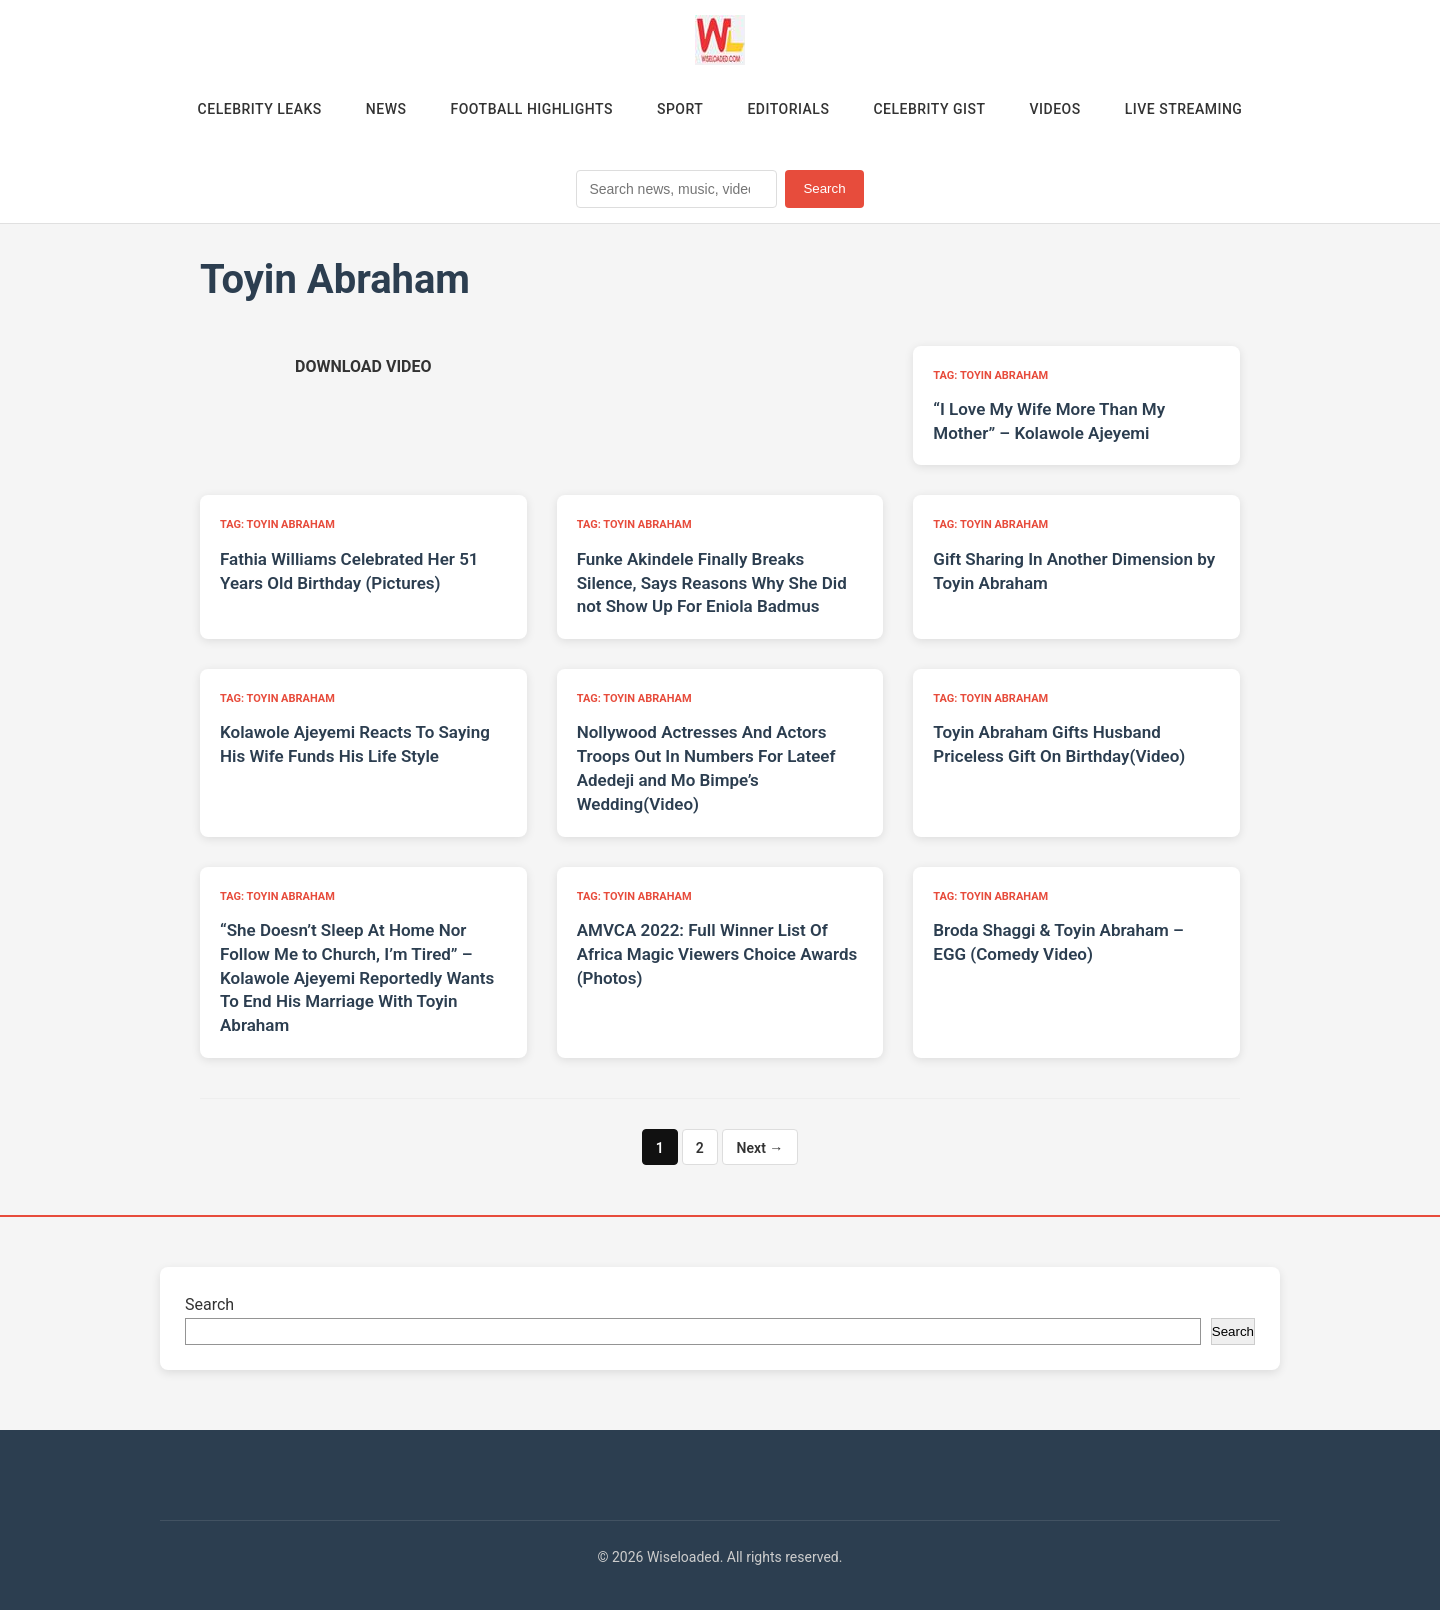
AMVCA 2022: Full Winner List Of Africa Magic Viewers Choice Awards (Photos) (717, 954)
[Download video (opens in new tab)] (363, 366)
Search (824, 188)
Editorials (788, 109)
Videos (1055, 109)
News (386, 109)
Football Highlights (531, 109)
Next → (760, 1148)
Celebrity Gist (929, 109)
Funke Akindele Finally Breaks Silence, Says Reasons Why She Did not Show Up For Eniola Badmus (712, 583)
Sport (680, 109)
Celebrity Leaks (260, 109)
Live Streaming (1184, 109)
